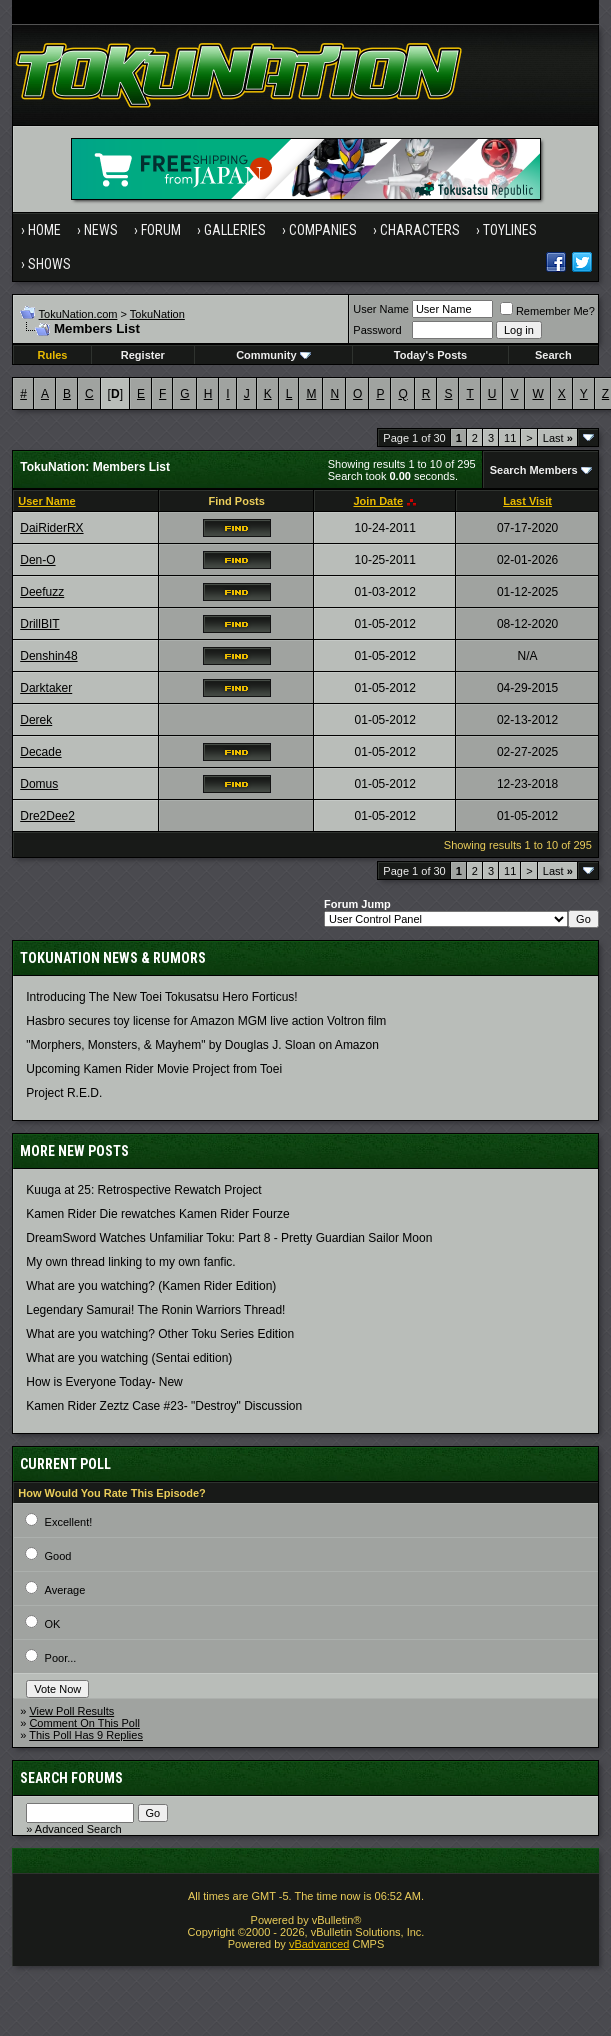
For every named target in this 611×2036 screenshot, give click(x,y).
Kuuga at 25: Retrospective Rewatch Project (143, 1190)
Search (553, 355)
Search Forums (71, 1778)
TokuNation (157, 314)
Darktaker (46, 688)
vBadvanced (319, 1944)
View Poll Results (71, 1711)
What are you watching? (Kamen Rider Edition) (151, 1286)
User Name (381, 309)
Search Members (534, 470)
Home (44, 230)
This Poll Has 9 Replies (86, 1735)
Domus (39, 784)
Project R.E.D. (64, 1093)
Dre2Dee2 (47, 816)
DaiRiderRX (51, 528)
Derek (36, 720)
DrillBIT (39, 624)
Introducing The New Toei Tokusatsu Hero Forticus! (161, 997)
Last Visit (527, 501)
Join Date (378, 501)
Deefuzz (42, 592)
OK (53, 1624)
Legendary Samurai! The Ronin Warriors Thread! (155, 1310)
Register (143, 355)
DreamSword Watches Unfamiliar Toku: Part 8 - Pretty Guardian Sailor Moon (229, 1238)
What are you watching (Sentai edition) (129, 1358)
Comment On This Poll (84, 1723)
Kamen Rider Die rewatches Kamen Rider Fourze (157, 1214)
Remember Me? (547, 311)
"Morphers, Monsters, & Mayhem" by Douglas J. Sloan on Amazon (202, 1045)
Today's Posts (430, 355)
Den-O (37, 560)
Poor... (61, 1658)
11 (510, 438)
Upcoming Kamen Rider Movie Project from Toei (154, 1069)
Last (558, 438)
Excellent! (69, 1522)
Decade (40, 752)
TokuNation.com (78, 314)
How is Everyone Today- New (104, 1382)
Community (273, 355)
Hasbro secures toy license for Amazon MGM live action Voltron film (206, 1021)
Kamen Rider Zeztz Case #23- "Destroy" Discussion (164, 1406)
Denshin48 (48, 656)
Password (377, 330)
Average (65, 1590)
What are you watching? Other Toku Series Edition (160, 1334)
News (101, 230)
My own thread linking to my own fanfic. (130, 1262)
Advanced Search (78, 1829)
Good (58, 1556)
